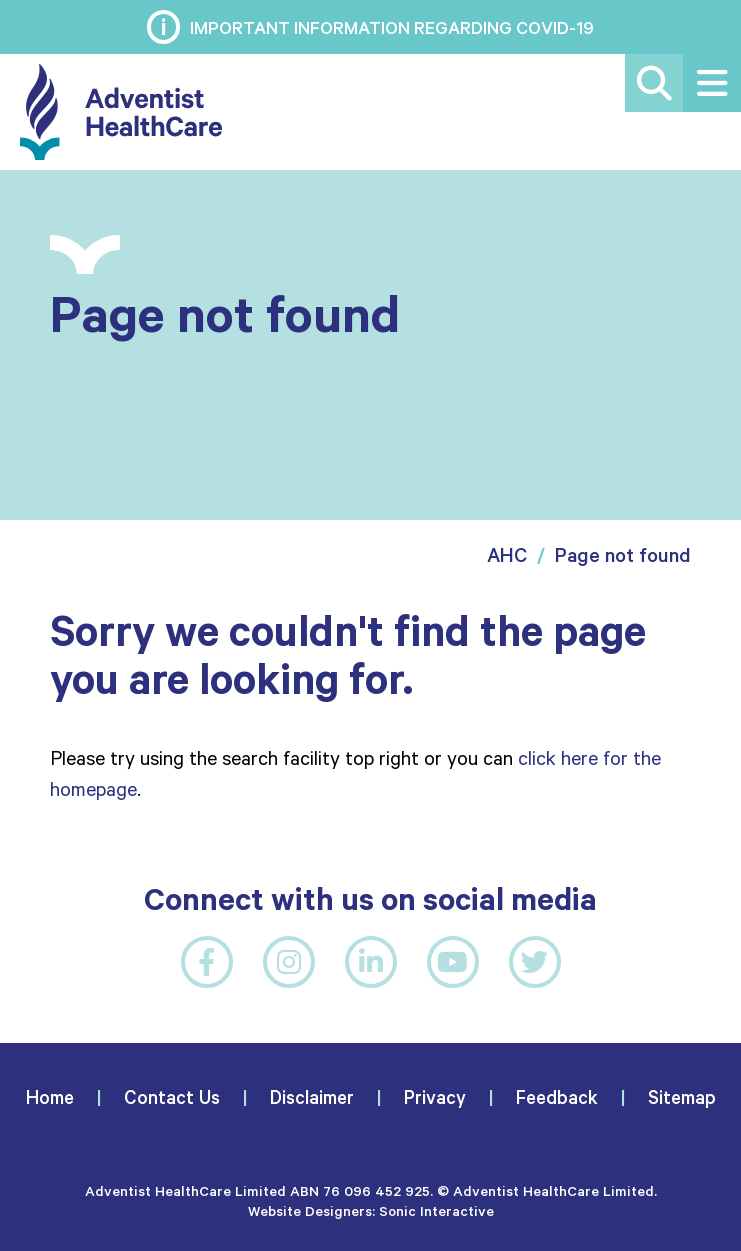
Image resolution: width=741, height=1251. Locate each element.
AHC (507, 554)
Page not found (623, 554)
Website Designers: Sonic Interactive (371, 1210)
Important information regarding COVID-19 (392, 27)
